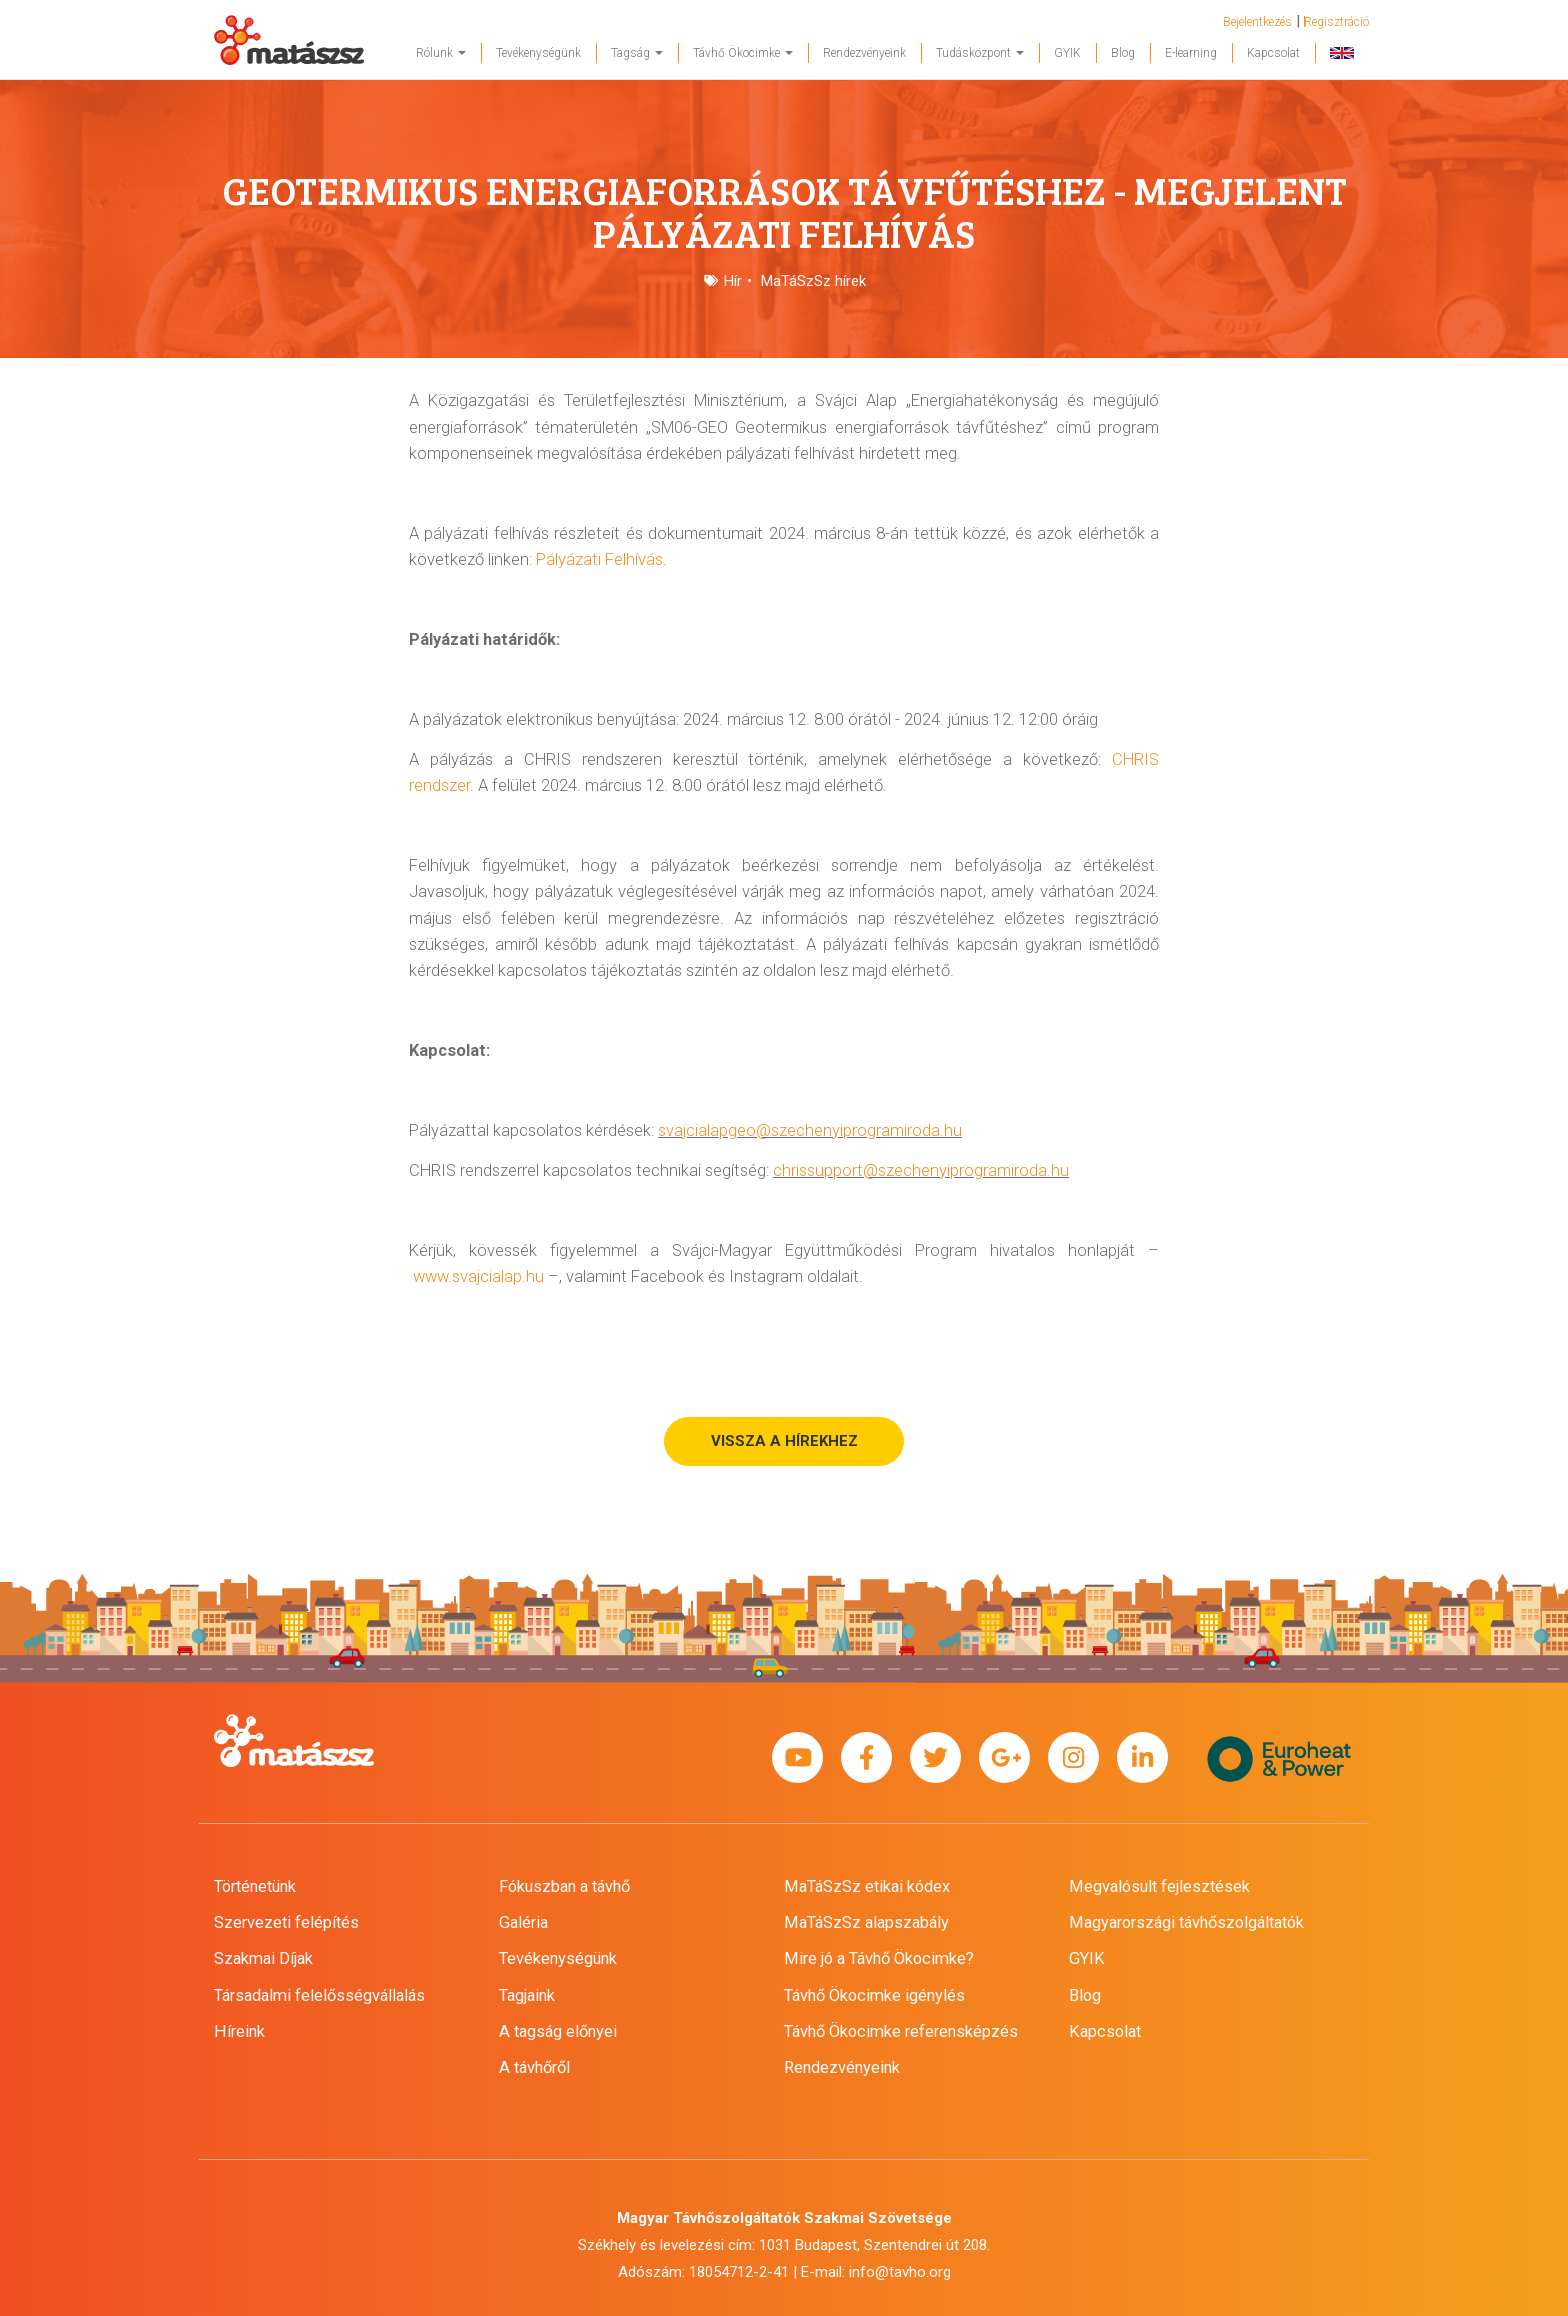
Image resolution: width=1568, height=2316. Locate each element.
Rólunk (441, 53)
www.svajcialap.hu (478, 1276)
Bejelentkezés (1257, 22)
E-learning (1191, 53)
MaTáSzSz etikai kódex (867, 1886)
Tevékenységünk (538, 53)
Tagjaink (527, 1995)
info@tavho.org (900, 2272)
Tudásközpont (980, 53)
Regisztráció (1336, 22)
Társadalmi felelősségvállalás (319, 1995)
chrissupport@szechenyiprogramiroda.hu (921, 1170)
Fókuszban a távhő (564, 1886)
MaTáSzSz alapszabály (866, 1922)
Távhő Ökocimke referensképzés (901, 2031)
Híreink (239, 2031)
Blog (1123, 53)
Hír (733, 281)
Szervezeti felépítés (286, 1922)
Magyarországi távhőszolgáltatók (1186, 1922)
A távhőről (534, 2067)
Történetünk (255, 1886)
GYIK (1067, 53)
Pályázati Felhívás (599, 559)
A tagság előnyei (558, 2031)
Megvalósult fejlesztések (1159, 1886)
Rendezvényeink (864, 53)
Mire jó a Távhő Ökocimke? (879, 1958)
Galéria (523, 1922)
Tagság (637, 53)
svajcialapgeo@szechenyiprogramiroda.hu (810, 1130)
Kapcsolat (1273, 53)
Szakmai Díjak (263, 1958)
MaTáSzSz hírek (813, 281)
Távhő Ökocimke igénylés (874, 1995)
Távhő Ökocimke (743, 53)
